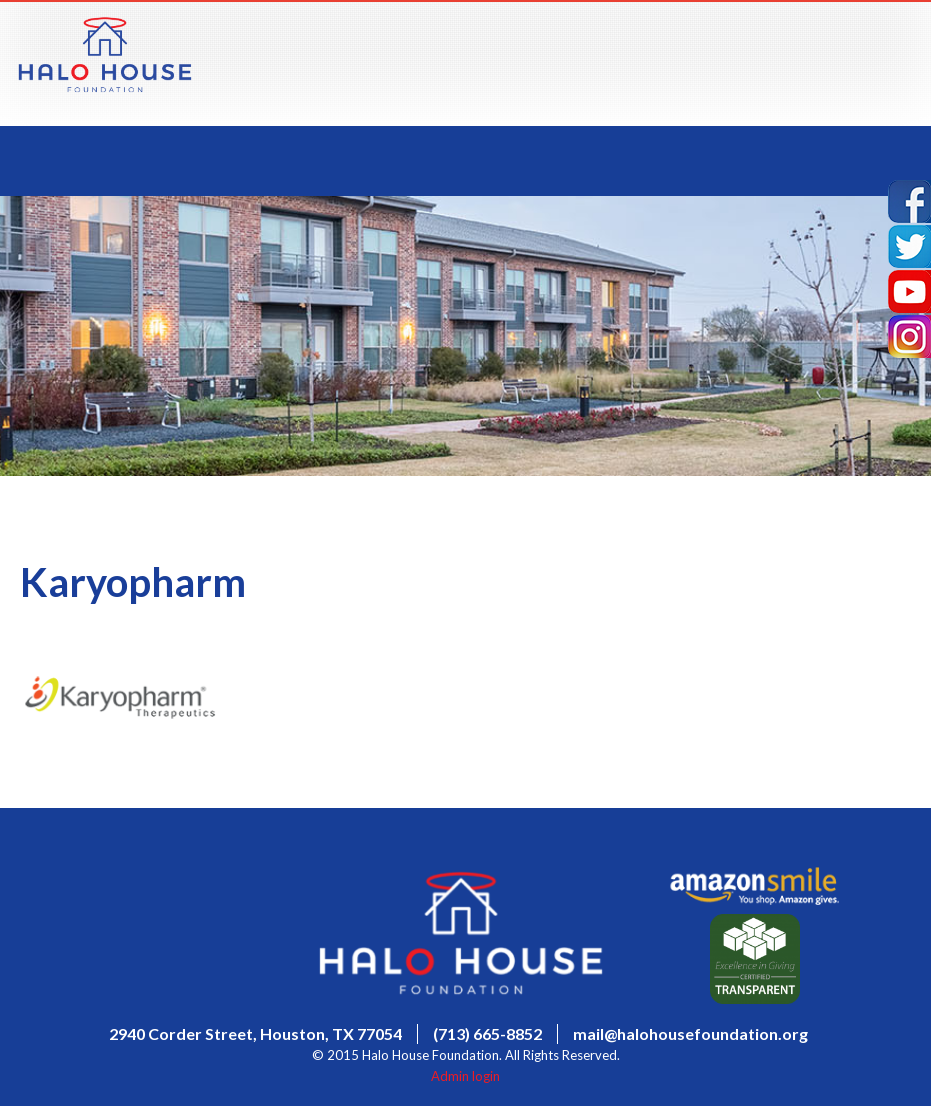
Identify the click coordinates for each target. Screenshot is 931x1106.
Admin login (465, 1076)
